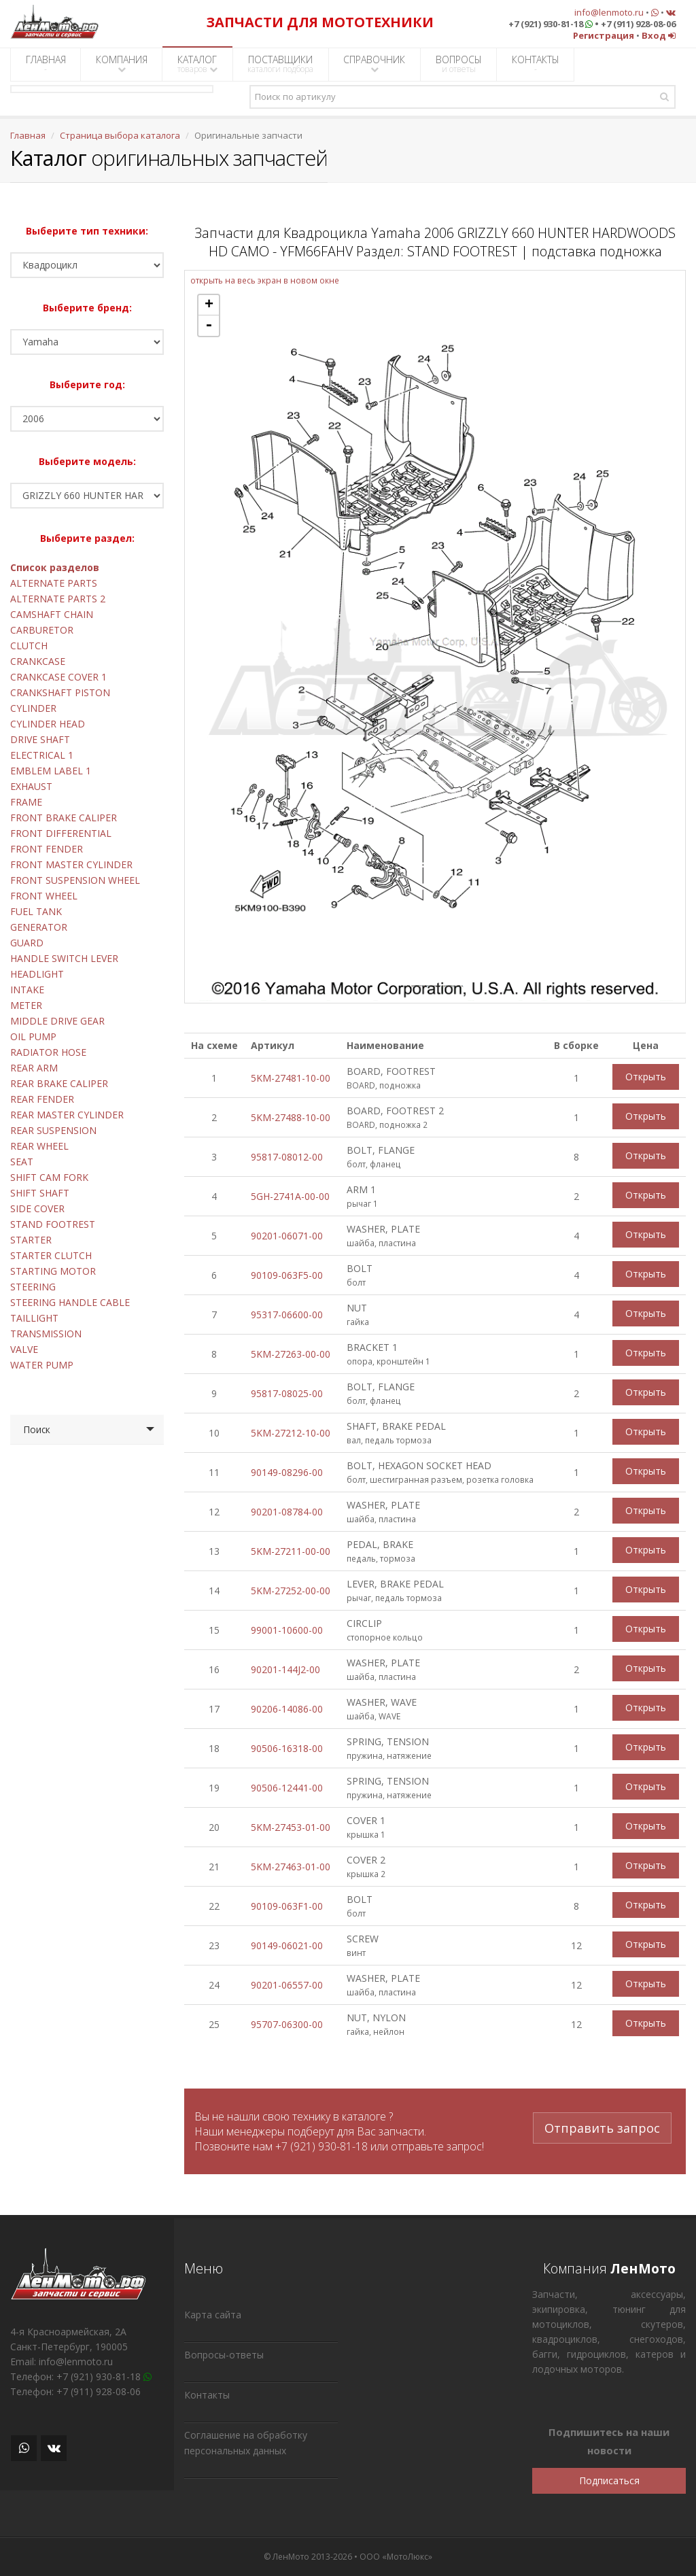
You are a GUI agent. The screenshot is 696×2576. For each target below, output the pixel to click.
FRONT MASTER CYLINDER (71, 864)
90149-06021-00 (287, 1945)
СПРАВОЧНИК (374, 63)
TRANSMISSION (46, 1333)
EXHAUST (31, 786)
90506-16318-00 (287, 1748)
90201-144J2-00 (285, 1669)
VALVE (24, 1349)
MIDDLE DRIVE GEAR (57, 1020)
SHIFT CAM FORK (49, 1177)
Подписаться (609, 2480)
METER (26, 1005)
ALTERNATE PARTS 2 (57, 598)
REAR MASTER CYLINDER (67, 1114)
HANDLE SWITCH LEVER (64, 958)
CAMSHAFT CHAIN (51, 614)
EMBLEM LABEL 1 (50, 770)
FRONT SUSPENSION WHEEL (75, 880)
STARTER (31, 1239)
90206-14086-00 (287, 1708)
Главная (28, 135)
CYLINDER (33, 708)
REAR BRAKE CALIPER (59, 1083)
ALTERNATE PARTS (53, 583)
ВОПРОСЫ (459, 64)
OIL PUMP (33, 1036)
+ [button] (209, 305)
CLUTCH (29, 645)
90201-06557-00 (287, 1984)
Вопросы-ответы (224, 2354)
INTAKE (27, 989)
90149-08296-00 (287, 1472)
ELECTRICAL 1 (41, 755)
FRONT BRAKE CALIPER (63, 817)
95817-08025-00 (287, 1393)
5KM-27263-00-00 (290, 1353)
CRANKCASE (37, 661)
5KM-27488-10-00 (290, 1117)
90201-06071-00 (287, 1235)
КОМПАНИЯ (121, 63)
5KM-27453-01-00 (290, 1827)
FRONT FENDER (46, 848)
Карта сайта (212, 2314)
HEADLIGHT (37, 973)
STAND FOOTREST (52, 1224)
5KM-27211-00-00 (290, 1551)
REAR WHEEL (39, 1145)
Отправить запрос (602, 2124)
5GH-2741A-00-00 (290, 1196)
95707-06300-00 (287, 2024)
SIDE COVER (37, 1208)
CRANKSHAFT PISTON (60, 692)
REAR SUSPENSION (53, 1130)
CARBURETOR (41, 629)
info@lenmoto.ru (609, 12)
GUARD (27, 942)
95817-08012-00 (287, 1156)
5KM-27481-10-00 (290, 1077)
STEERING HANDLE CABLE (70, 1302)
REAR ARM (34, 1067)
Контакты (207, 2394)
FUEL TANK (36, 911)
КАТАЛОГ (197, 64)
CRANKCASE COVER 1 (58, 676)
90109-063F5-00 (287, 1275)
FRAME (26, 801)
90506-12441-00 (287, 1787)
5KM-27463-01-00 (290, 1866)
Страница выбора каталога (120, 135)
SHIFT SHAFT (39, 1192)
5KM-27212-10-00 (290, 1432)
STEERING (33, 1286)
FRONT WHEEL (43, 895)
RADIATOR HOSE (48, 1052)
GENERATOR (38, 927)
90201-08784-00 (287, 1511)
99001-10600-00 (287, 1630)
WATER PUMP (41, 1364)
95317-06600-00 (287, 1314)
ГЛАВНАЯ (46, 64)
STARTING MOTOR (53, 1271)
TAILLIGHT (34, 1317)
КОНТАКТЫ (535, 64)
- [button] (208, 325)
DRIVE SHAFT (40, 739)
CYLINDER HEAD (47, 723)
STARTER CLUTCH (51, 1255)
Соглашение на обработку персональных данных (245, 2442)
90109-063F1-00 (287, 1906)
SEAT (21, 1161)
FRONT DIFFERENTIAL (60, 833)
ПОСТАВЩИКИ (280, 64)
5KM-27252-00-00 (290, 1590)
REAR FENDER (42, 1099)
